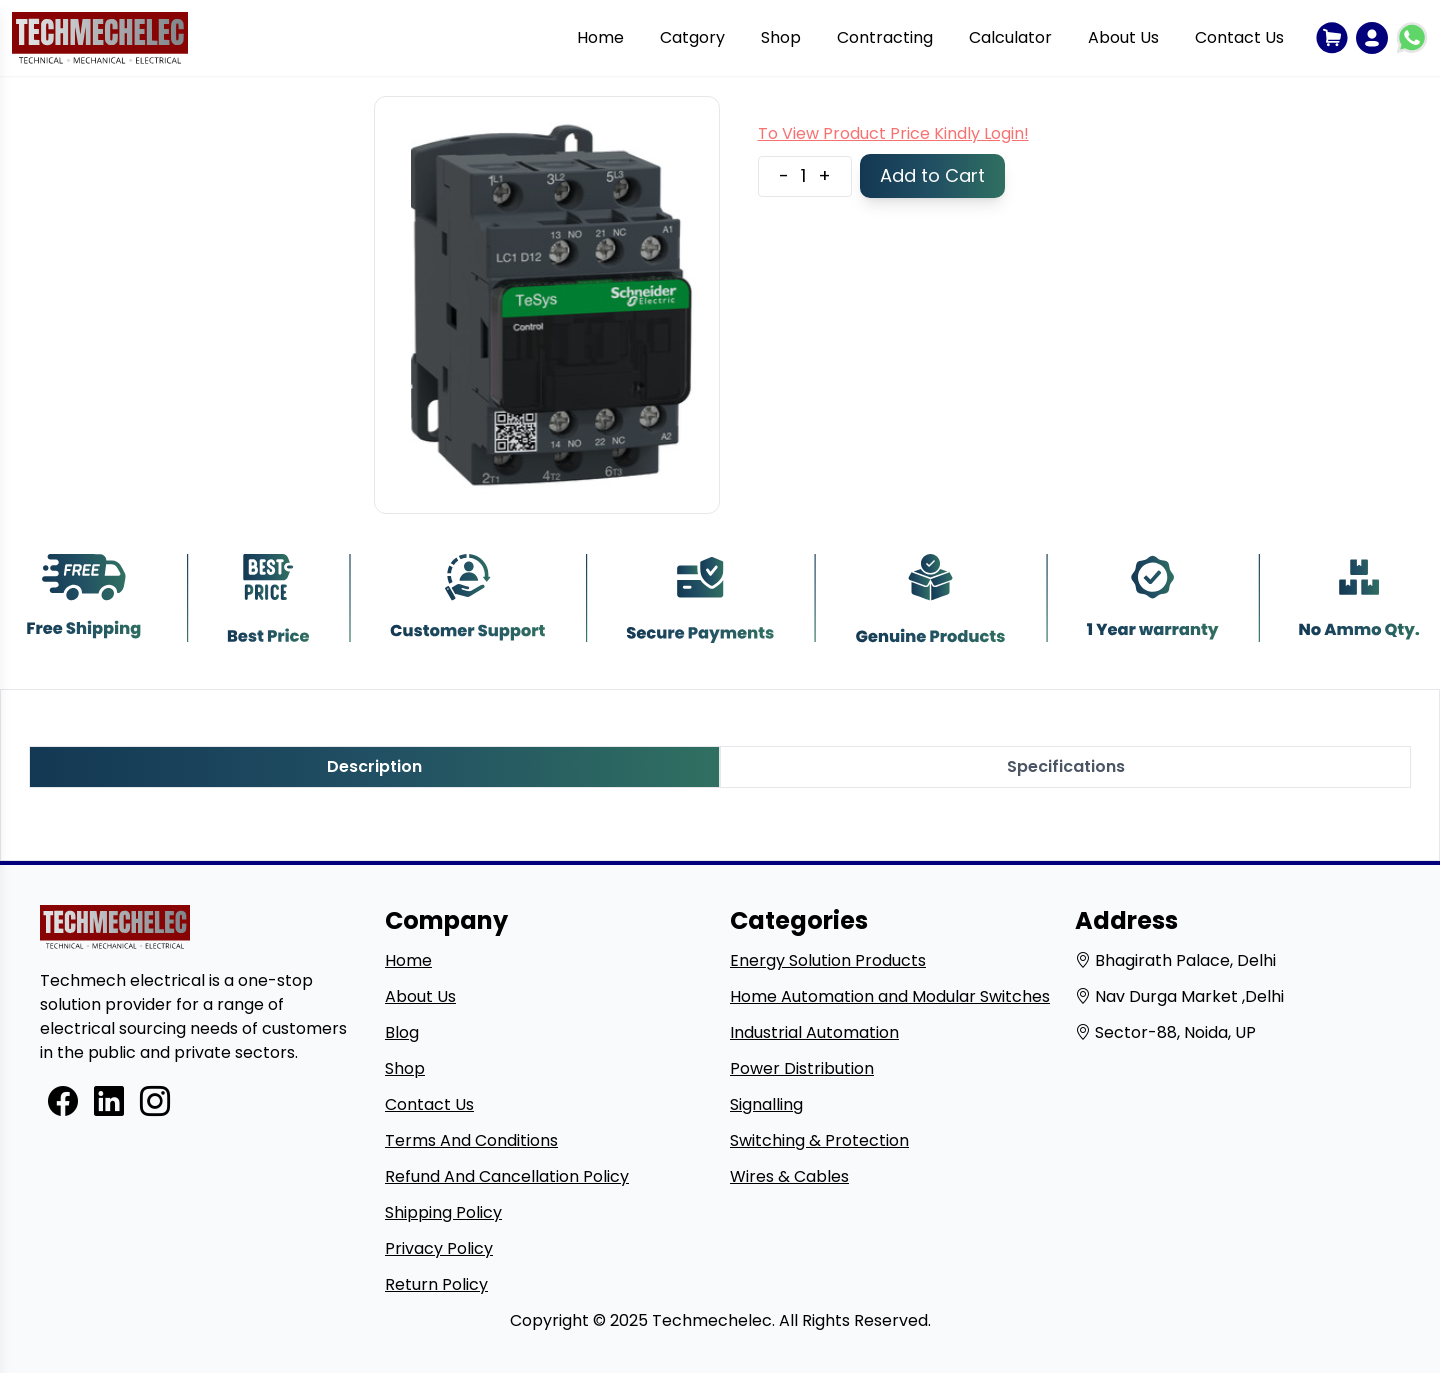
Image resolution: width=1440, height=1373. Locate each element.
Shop (781, 37)
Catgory (692, 37)
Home (600, 37)
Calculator (1010, 37)
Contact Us (1239, 37)
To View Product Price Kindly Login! (893, 133)
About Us (1123, 37)
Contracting (885, 37)
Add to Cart (932, 175)
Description (374, 766)
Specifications (1066, 766)
